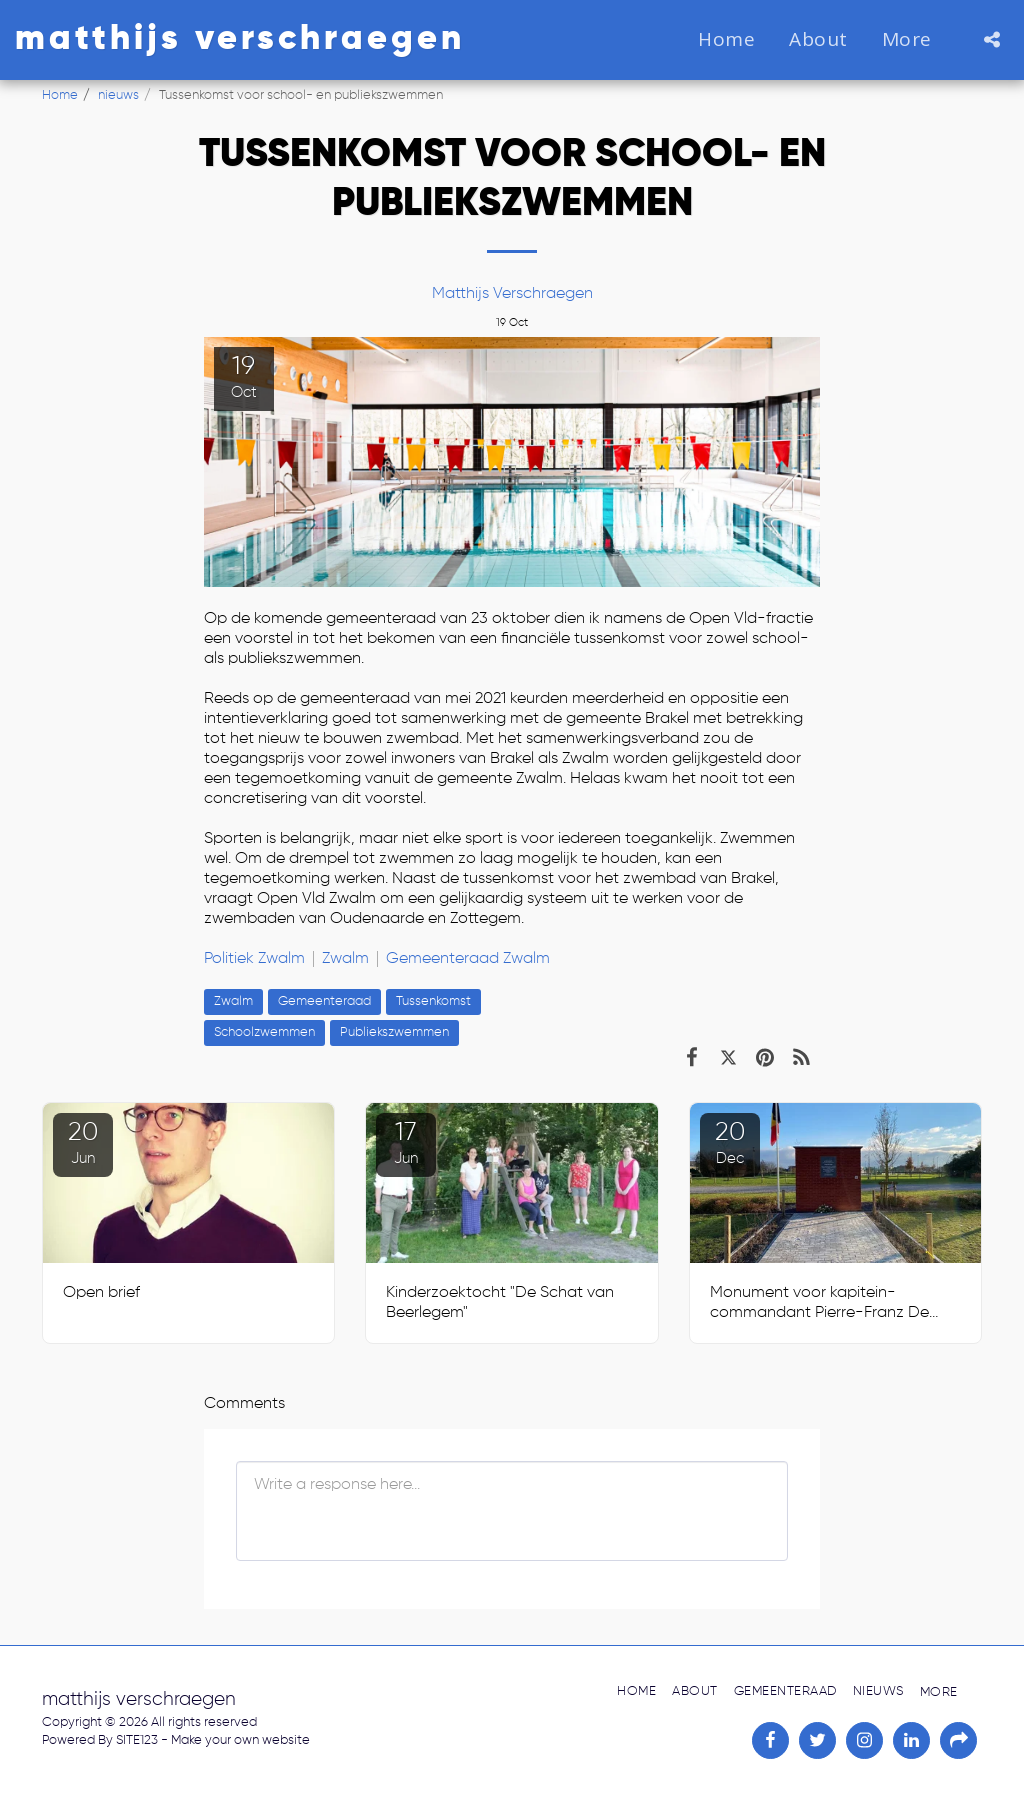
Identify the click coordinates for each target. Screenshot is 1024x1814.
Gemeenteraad (324, 1001)
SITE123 (137, 1740)
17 (406, 1143)
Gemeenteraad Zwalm (468, 959)
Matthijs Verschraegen (512, 294)
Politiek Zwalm (254, 959)
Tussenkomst (433, 1001)
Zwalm (345, 959)
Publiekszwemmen (394, 1032)
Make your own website (240, 1740)
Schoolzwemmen (264, 1032)
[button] (991, 39)
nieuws (118, 95)
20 (83, 1143)
